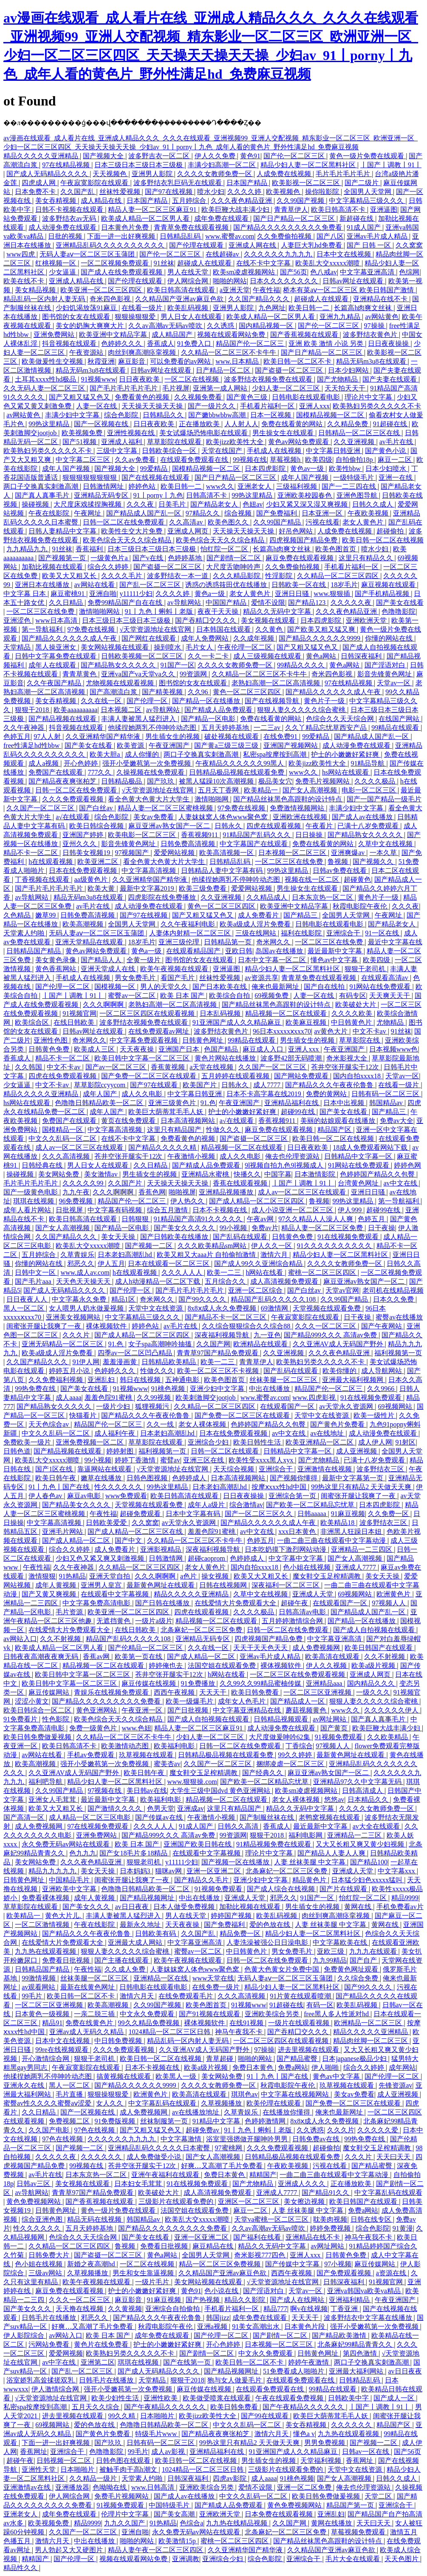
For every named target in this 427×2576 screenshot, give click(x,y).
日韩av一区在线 (366, 2451)
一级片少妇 (114, 1406)
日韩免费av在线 (316, 2139)
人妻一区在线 (97, 406)
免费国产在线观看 (56, 772)
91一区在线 (383, 933)
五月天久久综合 (96, 2407)
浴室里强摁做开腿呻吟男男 (247, 2139)
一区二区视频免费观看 (115, 263)
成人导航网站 (382, 1370)
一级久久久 (373, 1692)
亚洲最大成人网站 (136, 1942)
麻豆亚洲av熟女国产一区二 (169, 825)
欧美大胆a (106, 754)
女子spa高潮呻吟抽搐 (160, 1344)
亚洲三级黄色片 (173, 1102)
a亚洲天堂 (235, 290)
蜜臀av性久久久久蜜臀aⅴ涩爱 (48, 2103)
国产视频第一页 (63, 557)
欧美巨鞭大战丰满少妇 (236, 209)
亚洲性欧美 (161, 2398)
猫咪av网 (169, 1871)
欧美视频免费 (83, 432)
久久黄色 (269, 629)
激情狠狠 (42, 1576)
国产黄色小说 (386, 450)
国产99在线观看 (265, 2415)
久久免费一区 (389, 1513)
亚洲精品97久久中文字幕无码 (358, 1781)
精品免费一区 (241, 1933)
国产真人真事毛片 (43, 495)
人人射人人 (241, 423)
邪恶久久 (80, 1263)
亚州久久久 (80, 843)
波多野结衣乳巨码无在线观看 (178, 182)
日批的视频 (66, 236)
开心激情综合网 (46, 2058)
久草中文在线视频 (386, 843)
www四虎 (21, 254)
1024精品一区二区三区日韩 (170, 2031)
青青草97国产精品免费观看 (218, 1352)
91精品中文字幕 (217, 2121)
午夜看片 (319, 825)
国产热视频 (203, 2299)
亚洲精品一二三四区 (362, 1549)
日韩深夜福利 (362, 656)
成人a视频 (44, 763)
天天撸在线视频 (80, 2308)
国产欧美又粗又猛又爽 (322, 629)
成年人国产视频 (66, 468)
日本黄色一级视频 (43, 2013)
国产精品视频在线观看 (63, 718)
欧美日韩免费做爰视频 (38, 1737)
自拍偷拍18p (355, 459)
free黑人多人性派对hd (337, 2013)
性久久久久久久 (119, 1486)
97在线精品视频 (66, 164)
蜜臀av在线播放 (399, 1317)
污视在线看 (322, 522)
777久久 (100, 772)
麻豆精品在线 (213, 2246)
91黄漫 (403, 2228)
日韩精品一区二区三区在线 (360, 432)
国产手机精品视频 (383, 593)
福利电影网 (306, 1835)
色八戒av (323, 272)
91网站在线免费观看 (380, 986)
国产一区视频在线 (102, 423)
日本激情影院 (315, 1174)
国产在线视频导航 (273, 700)
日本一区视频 (271, 415)
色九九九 (82, 1853)
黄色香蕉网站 (56, 968)
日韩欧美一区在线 (299, 584)
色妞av (253, 504)
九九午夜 (76, 1192)
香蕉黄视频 (169, 1067)
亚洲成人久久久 (302, 2183)
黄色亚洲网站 (97, 1710)
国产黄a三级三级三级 (227, 745)
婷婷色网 (407, 1165)
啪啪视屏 (182, 1192)
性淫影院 (279, 575)
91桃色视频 (169, 1388)
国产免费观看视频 (345, 2273)
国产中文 (129, 1540)
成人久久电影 (143, 1093)
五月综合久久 (226, 1281)
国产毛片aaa (34, 1281)
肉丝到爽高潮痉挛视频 (143, 352)
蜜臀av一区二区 (132, 995)
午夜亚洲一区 (143, 1710)
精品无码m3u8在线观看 (371, 361)
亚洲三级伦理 (179, 942)
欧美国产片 (200, 1085)
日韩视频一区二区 (65, 2460)
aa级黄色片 (91, 879)
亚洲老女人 (255, 486)
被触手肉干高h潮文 (129, 2469)
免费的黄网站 (327, 1093)
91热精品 (72, 1576)
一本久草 (384, 852)
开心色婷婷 (81, 763)
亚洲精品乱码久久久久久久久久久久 (111, 245)
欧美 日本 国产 (183, 995)
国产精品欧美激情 (340, 2335)
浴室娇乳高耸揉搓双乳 (41, 2380)
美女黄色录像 (56, 959)
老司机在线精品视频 (393, 1290)
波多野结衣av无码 (70, 218)
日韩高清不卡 (207, 495)
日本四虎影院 (266, 468)
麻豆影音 (132, 361)
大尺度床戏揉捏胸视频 (88, 504)
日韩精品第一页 (228, 942)
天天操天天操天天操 (153, 406)
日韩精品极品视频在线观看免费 (237, 772)
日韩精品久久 (164, 415)
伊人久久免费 (216, 156)
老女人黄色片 (363, 522)
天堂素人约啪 (24, 933)
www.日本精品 (237, 361)
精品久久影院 (245, 2299)
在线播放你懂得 (287, 2112)
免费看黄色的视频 (143, 397)
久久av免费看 (136, 459)
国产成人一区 (394, 2398)
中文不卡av (370, 1031)
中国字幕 (277, 1174)
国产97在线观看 (154, 1085)
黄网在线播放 (332, 2523)
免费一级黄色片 (94, 1728)
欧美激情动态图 (125, 1746)
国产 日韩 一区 (370, 245)
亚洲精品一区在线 (161, 1978)
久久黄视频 (125, 2308)
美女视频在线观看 (269, 620)
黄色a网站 (322, 656)
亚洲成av (190, 1808)
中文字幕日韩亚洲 (334, 450)
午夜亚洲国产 (170, 745)
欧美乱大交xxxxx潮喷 (328, 263)
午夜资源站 (87, 352)
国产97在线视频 (169, 191)
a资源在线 (392, 2273)
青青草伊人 (291, 209)
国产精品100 (368, 1862)
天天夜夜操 (138, 1049)
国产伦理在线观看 (197, 245)
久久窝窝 (409, 245)
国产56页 (293, 272)
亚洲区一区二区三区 (249, 2201)
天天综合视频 (234, 1469)
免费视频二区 (70, 2121)
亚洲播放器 (72, 2487)
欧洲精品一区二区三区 (369, 2022)
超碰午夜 (295, 1603)
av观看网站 (39, 1987)
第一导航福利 (43, 629)
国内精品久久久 (371, 1683)
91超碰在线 (391, 423)
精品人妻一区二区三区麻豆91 (153, 209)
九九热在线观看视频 (46, 1951)
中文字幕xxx (397, 1871)
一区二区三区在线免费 (41, 611)
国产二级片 (362, 182)
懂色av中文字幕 (335, 959)
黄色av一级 (307, 468)
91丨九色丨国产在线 (59, 1486)
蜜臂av (170, 1460)
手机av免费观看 (91, 1754)
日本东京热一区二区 (323, 897)
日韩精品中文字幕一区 (359, 1156)
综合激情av (246, 1504)
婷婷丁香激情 (136, 1460)
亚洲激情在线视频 (325, 1469)
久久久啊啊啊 (104, 1004)
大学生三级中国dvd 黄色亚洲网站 (221, 1790)
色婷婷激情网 (266, 2121)
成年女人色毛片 (242, 1701)
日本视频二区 (122, 709)
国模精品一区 (63, 1129)
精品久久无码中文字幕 (278, 611)
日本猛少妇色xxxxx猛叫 (367, 1880)
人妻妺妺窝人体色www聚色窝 (224, 817)
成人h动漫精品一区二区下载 (158, 1281)
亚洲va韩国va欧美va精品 (364, 2290)
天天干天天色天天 (261, 1647)
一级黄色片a (109, 557)
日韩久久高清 (239, 1826)
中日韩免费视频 (119, 2040)
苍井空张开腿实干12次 (346, 1067)
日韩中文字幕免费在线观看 (56, 656)
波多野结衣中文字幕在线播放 (369, 2317)
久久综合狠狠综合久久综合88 (247, 1326)
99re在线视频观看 (62, 2049)
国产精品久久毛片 (202, 1880)
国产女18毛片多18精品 (134, 1853)
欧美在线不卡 (24, 281)
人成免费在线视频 (285, 173)
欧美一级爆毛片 (190, 1701)
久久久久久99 (83, 1183)
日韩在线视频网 (224, 1585)
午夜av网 (261, 1218)
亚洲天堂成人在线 (109, 968)
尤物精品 (390, 1022)
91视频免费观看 (339, 1737)
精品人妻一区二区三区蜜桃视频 (166, 808)
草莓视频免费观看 (359, 2532)
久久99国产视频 (301, 200)
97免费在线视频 (91, 629)
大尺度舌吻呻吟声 (234, 566)
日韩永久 (229, 825)
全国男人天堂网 (368, 191)
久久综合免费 (358, 1978)
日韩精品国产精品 (34, 951)
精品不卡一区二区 (31, 852)
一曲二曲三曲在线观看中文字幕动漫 (332, 1540)
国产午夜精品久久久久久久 (165, 2407)
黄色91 (250, 156)
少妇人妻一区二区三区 (287, 388)
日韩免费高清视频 (189, 843)
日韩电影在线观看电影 (307, 397)
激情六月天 (138, 1996)
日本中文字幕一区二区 (273, 959)
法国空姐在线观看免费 (222, 1665)
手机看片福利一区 (268, 406)
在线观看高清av (385, 977)
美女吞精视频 (56, 200)
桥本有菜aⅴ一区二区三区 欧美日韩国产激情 (349, 290)
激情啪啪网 (212, 799)
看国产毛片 (178, 977)
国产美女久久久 (87, 1906)
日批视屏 (70, 1210)
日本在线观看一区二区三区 (169, 1263)
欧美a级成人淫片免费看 (256, 924)
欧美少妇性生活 (116, 2398)
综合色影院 (122, 415)
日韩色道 (17, 1451)
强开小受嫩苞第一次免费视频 (147, 763)
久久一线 (161, 1424)
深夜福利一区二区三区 (286, 1585)
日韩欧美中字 (349, 2398)
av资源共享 (261, 977)
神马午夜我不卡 (239, 2031)
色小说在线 (222, 2290)
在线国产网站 (400, 718)
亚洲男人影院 (153, 173)
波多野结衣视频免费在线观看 (269, 379)
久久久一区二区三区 (326, 1326)
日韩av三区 (34, 2183)
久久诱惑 (221, 325)
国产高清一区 (24, 1817)
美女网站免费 (59, 1174)
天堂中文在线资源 (156, 1308)
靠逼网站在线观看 (105, 1469)
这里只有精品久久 (367, 557)
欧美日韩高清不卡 (339, 209)
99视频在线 (250, 459)
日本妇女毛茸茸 (139, 2183)
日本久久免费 (394, 1299)
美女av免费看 (154, 817)
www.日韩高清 (153, 2487)
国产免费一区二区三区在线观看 (149, 1076)
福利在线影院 (302, 933)
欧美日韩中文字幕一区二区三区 (142, 1058)
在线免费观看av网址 (159, 1031)
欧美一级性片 (374, 1415)
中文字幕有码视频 (116, 1210)
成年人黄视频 (56, 1585)
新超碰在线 (357, 218)
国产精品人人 (102, 959)
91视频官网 (79, 1013)
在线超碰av (223, 254)
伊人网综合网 (188, 281)
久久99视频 (154, 1397)
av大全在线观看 (377, 1826)
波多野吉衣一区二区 (159, 156)
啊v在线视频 (309, 2308)
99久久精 (122, 2415)
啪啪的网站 (230, 281)
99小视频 (234, 1227)
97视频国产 (132, 852)
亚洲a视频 (213, 2326)
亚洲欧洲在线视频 (301, 817)
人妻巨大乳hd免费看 (312, 245)
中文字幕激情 (182, 2139)
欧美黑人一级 (177, 2076)
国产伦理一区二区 (63, 986)
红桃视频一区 (56, 263)
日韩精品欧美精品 (169, 1361)
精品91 (52, 2022)
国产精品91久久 (326, 2192)
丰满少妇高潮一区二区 (222, 164)
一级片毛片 (153, 2281)
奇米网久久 (274, 942)
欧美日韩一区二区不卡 (298, 361)
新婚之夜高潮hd (91, 2264)
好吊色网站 (296, 531)
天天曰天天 (394, 2156)
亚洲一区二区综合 (256, 1290)
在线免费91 (281, 736)
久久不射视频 (61, 1638)
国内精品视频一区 (267, 325)
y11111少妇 (136, 593)
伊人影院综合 (24, 2335)
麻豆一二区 (395, 459)
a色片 (189, 1576)
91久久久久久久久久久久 (335, 1245)
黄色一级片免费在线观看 (367, 156)
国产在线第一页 (187, 2362)
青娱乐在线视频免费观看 (112, 1692)
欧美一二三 (225, 1272)
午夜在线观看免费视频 (290, 2398)
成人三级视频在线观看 (268, 656)
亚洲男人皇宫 (102, 1585)
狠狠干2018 (33, 709)
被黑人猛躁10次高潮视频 (217, 781)
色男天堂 (160, 1808)
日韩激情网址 (104, 486)
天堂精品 (17, 647)
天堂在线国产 (222, 450)
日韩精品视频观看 (282, 1719)
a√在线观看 (73, 817)
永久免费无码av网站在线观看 (66, 1844)
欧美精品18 (338, 1522)
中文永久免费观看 (148, 2013)
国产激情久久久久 (116, 1808)
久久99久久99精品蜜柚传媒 (261, 1683)
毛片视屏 (175, 388)
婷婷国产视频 (232, 1915)
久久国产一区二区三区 (41, 808)
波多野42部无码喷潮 (291, 1058)
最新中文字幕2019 (148, 888)
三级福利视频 (297, 486)
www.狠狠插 (333, 593)
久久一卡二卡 (209, 656)
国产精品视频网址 (148, 1897)
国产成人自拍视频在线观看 (374, 1629)
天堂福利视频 (321, 2460)
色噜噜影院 (399, 611)
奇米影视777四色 (260, 2255)
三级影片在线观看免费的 (177, 2201)
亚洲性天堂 (39, 2469)
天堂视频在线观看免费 (327, 1308)
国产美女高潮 (175, 2514)
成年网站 (402, 2067)
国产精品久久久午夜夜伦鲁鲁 (330, 1085)
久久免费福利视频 (56, 1379)
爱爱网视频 (66, 2353)
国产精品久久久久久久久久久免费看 (288, 227)
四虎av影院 (230, 2478)
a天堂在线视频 (212, 1067)
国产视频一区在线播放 (236, 1862)
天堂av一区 (394, 683)
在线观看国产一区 (288, 1406)
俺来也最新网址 (276, 986)
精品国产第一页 (351, 2505)
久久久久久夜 (352, 602)
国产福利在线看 (258, 2237)
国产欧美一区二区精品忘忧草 (311, 1504)
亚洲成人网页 (188, 531)
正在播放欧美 (200, 423)
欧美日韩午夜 (56, 1478)
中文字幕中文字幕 (297, 1558)
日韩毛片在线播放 (50, 2317)
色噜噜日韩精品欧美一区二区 (100, 1102)
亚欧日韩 (238, 951)
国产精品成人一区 (298, 1701)
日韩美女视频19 (87, 852)
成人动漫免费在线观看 (63, 227)
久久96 (199, 691)
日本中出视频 (344, 1102)
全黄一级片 (144, 959)
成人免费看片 (259, 915)
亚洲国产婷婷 (83, 834)
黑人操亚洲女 (56, 647)
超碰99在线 (299, 1111)
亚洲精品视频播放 (227, 1192)
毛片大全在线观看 (353, 2558)
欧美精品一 (262, 790)
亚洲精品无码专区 (102, 495)
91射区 (405, 1442)
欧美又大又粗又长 (70, 575)
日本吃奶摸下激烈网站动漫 (286, 1549)
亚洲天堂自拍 (110, 1576)
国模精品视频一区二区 (331, 415)
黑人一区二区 (24, 1308)
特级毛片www (157, 2433)
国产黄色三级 (247, 397)
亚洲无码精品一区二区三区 (63, 1344)
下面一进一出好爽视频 (122, 236)
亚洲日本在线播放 (43, 584)
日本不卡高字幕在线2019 (264, 1093)
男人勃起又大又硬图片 (70, 2549)
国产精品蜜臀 (298, 2058)
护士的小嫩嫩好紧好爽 (346, 754)
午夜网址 (88, 513)
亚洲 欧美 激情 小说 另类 (326, 343)
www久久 (220, 486)
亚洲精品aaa (325, 1683)
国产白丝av (96, 808)
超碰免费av (203, 2130)
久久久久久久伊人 (392, 1710)
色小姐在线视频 (307, 1567)
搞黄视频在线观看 (124, 2076)
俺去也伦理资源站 (293, 1156)
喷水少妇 (210, 191)
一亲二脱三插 (95, 2013)
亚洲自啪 (102, 593)
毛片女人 (200, 647)
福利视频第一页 (398, 1352)
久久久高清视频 (66, 1156)
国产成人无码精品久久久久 (48, 173)
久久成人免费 (126, 1969)
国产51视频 (80, 441)
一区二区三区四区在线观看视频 (147, 1013)
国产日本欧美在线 (220, 986)
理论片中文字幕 (369, 397)
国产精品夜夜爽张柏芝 (63, 781)
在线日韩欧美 (75, 1022)
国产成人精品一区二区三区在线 (136, 1531)
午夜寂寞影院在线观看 (95, 182)
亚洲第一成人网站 (221, 388)
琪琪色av (244, 2094)
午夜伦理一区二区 (246, 647)
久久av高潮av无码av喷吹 (166, 325)
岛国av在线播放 (279, 951)
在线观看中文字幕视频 (115, 1594)
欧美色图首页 (336, 549)
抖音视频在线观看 (70, 343)
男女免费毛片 (136, 977)
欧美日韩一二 (309, 307)
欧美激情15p (178, 2541)
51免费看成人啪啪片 (294, 2371)
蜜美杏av (167, 1763)
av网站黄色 (382, 316)
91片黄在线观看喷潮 (301, 1996)
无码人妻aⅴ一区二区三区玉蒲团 (88, 254)
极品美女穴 (275, 781)
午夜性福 (266, 290)
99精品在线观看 (396, 727)
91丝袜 (164, 263)
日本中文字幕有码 (194, 1513)
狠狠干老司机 (366, 968)
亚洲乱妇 (102, 1379)
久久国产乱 (78, 191)
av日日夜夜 (132, 1906)
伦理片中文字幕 (125, 2514)
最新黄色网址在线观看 (161, 1585)
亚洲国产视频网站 (291, 745)
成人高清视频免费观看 (285, 1281)
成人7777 (267, 1085)
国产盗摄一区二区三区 (290, 370)
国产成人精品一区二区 (77, 1540)
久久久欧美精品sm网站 (213, 1245)
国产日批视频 (188, 1710)
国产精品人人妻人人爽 (332, 1853)
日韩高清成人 (363, 1790)
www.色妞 (136, 1728)
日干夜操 (381, 1227)
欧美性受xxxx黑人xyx (262, 1460)
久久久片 (76, 1335)
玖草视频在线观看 (147, 1754)
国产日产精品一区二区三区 (295, 218)
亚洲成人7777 (356, 1567)
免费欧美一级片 (28, 1442)
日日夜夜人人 (27, 1299)
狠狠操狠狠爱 (136, 316)
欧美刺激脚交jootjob (206, 1397)
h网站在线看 (265, 1272)
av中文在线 (401, 1183)
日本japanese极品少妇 (355, 2058)
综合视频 (238, 513)
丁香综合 (299, 1746)
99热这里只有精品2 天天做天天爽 (362, 1486)
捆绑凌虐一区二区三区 (291, 1763)
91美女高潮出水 (256, 2326)
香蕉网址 (33, 2451)
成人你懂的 (143, 754)
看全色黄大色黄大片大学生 (149, 799)
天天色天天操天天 (84, 1281)
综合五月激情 (168, 1210)
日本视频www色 (393, 1049)
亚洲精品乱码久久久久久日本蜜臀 (160, 2147)
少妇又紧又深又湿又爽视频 (307, 504)
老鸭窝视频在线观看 (330, 1817)
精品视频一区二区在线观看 (286, 1013)
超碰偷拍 (390, 531)
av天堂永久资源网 (347, 1406)
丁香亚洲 (345, 2308)
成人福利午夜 (115, 1433)
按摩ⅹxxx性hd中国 (280, 1486)
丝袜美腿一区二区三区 (284, 1379)
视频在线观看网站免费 (232, 334)
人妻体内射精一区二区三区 (190, 933)
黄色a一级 (210, 593)
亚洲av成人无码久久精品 (87, 2031)
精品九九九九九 (53, 1871)
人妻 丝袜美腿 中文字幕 (310, 1862)
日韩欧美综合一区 (170, 450)
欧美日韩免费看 (255, 1692)
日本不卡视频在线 (220, 1210)
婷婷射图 (120, 1451)
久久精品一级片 (94, 2478)
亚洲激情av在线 (27, 2487)
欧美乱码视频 (188, 307)
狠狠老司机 (144, 1862)
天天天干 (213, 1692)
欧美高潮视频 (83, 924)
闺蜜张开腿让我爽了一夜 (44, 1326)
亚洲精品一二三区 (355, 1835)
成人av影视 (169, 2451)
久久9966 (381, 1388)
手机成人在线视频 (275, 450)
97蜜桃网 (229, 2147)
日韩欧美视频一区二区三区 (142, 656)
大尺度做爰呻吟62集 (280, 1737)
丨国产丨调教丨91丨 (390, 164)
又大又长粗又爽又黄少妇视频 (361, 1844)
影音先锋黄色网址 (385, 674)
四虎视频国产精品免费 (304, 540)
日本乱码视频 (221, 1013)
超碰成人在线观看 (205, 263)
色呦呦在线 (110, 2487)
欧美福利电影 (175, 1746)
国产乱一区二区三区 (150, 584)
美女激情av (101, 1174)
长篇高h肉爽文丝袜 (363, 307)
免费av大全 (396, 1120)
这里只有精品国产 (175, 1129)
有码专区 (352, 995)
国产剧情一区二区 (234, 557)
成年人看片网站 (28, 1210)
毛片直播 (70, 2094)
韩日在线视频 (141, 1379)
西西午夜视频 (175, 1692)
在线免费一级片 (216, 1987)
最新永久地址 (141, 1924)
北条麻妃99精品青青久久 (355, 2344)
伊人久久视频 (327, 1665)
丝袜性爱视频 (120, 191)
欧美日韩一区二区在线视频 (383, 540)
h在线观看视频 (51, 861)
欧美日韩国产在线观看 (379, 1647)
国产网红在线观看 (150, 638)
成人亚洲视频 (357, 1451)
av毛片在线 (397, 441)
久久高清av (186, 522)
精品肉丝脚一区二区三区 (371, 2040)
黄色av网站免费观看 (299, 441)
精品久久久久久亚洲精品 (41, 156)
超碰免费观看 (141, 1513)
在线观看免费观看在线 (195, 459)
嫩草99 (46, 915)
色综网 (409, 272)
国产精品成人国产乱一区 (144, 513)
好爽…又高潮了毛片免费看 (222, 2165)
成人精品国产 (173, 334)
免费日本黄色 (253, 2067)
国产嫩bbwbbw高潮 (217, 415)
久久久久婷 (245, 191)
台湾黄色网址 (359, 1183)
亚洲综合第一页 (293, 1495)
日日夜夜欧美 (140, 379)
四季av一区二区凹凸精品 (136, 1352)
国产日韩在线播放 (163, 1603)
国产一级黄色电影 (31, 1192)
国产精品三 (301, 915)
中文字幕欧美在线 (341, 1942)
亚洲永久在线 (24, 2085)
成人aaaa (68, 1397)
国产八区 (330, 236)
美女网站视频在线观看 (115, 647)
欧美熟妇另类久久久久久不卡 (377, 406)
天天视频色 (110, 173)
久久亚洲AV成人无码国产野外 (339, 1344)
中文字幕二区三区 (84, 459)
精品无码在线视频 (95, 2219)
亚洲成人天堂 (313, 1594)
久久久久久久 (102, 2156)
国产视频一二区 (149, 1245)
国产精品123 (307, 602)
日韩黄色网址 (203, 1040)
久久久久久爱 (378, 2130)
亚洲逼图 (383, 209)
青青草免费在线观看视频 (192, 227)
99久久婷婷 (296, 1754)
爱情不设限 (268, 602)
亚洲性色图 (51, 1040)
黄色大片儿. (63, 1915)
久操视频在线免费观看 (151, 772)
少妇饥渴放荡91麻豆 (87, 307)
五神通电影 (183, 1379)
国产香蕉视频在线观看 (305, 334)
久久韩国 (29, 1067)
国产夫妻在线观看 (390, 379)
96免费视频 (76, 1201)
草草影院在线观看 (175, 441)
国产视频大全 (104, 156)
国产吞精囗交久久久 (206, 620)
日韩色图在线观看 (124, 2460)
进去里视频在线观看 (309, 2049)
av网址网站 (330, 1719)
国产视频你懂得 (294, 1478)
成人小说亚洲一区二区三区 (293, 1210)
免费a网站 (293, 2067)
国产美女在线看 (400, 602)
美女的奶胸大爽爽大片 (90, 325)
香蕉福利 (90, 549)
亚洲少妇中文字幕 (218, 1388)
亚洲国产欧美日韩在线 (198, 1844)
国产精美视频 (163, 691)
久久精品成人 (267, 897)
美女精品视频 (36, 290)
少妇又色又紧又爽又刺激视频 (101, 1558)
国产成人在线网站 (298, 2299)
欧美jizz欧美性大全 (235, 441)
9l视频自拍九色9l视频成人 (285, 1165)
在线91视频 (247, 2022)
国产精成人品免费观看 (219, 709)
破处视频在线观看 (232, 736)
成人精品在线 (102, 200)
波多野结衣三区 (381, 1469)
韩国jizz (217, 2317)
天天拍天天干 (346, 388)
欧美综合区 (33, 1022)
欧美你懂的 (340, 1370)
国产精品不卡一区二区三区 (226, 1317)
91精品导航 (368, 763)
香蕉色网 (152, 1192)
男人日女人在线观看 (192, 316)
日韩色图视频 (148, 1478)
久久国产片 (126, 1183)
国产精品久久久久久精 (163, 1147)
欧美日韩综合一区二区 (38, 1710)
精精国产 (263, 2174)
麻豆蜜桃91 (68, 593)
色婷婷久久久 (122, 343)
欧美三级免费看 (203, 888)
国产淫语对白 (386, 665)
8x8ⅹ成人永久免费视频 (223, 1308)
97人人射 (48, 736)
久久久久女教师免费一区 (215, 173)
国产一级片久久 (212, 406)
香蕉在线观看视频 (241, 1183)
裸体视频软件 (107, 1326)
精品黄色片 (310, 1880)
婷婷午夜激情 (309, 2362)
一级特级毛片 (354, 477)
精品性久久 (21, 2567)
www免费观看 (126, 1495)
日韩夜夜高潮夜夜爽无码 (41, 1656)
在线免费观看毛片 (186, 1996)
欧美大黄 (102, 888)
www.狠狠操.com (192, 1781)
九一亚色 (267, 1335)
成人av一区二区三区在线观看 (80, 1147)
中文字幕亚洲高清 (368, 272)
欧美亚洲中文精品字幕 (114, 334)
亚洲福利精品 (350, 2299)
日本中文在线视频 (345, 254)
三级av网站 (46, 2273)
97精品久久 (203, 513)
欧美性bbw (346, 468)
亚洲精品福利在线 (292, 1102)
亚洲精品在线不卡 (381, 298)
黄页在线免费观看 (129, 1120)
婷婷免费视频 (331, 2228)
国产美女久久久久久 (185, 1227)
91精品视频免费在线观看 (274, 1844)
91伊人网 (85, 1361)
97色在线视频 (95, 2130)
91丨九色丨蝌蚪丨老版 (160, 611)
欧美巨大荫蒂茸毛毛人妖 (166, 1111)
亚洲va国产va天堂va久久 (138, 674)
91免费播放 (199, 1683)
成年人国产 (101, 1093)
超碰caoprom (207, 1558)
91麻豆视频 (348, 1513)
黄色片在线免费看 (102, 2344)
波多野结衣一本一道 (178, 575)
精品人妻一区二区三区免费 (323, 1227)
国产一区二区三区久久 (259, 1513)
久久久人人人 (182, 1272)
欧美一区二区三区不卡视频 (218, 1370)
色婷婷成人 (190, 1478)
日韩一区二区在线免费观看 (124, 522)
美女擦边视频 (305, 2201)
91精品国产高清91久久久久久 (199, 1218)
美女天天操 (119, 1236)
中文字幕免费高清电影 (97, 1603)
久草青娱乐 (77, 1254)
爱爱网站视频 (175, 852)
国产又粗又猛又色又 (80, 397)
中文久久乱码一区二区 (63, 1138)
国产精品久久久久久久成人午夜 (70, 638)
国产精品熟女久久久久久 (119, 665)
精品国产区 (335, 1129)
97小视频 (337, 2264)
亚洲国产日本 (179, 1049)
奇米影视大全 (347, 1058)
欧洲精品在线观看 (261, 1344)
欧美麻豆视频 (307, 1022)
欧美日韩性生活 (258, 1442)
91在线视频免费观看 (348, 1236)
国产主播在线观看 (122, 1960)
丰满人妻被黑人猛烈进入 (139, 718)
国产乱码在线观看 (241, 1236)
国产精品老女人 (215, 504)
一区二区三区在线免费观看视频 (298, 1674)
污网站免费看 (49, 2344)
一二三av (268, 727)
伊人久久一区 (272, 1245)
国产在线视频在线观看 (156, 477)
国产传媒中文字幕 (293, 2264)
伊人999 (350, 1210)
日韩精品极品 (122, 781)
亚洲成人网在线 (253, 245)
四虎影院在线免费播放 (163, 897)
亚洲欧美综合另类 (273, 2013)
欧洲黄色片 (394, 1594)
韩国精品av (386, 1102)
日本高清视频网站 (189, 1120)
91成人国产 (364, 227)
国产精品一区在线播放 (207, 700)
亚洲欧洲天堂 (367, 620)
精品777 (275, 2308)
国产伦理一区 (148, 700)
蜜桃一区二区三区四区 (323, 1272)
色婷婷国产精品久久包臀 (378, 1174)
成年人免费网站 (205, 638)
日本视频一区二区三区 (293, 852)
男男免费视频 (325, 2442)
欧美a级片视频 (374, 1665)
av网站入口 (20, 1638)
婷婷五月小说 (70, 1370)
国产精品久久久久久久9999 (320, 638)
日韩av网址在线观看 (353, 281)
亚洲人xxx (314, 406)
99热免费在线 (36, 1388)
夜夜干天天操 (219, 611)
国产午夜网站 (382, 1326)
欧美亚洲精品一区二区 (320, 1442)
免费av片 (265, 1227)
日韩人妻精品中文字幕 (63, 531)
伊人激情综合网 (56, 2389)
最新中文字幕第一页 (353, 1478)
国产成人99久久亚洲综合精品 (259, 1263)
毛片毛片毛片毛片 (344, 173)
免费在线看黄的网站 (292, 423)
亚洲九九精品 (341, 316)
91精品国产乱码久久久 (257, 834)
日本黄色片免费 (125, 227)
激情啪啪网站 (100, 611)
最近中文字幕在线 (395, 942)
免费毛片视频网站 (323, 781)
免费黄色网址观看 (352, 1969)
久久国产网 (213, 1344)
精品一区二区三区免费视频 (220, 2264)
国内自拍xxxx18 (357, 1076)
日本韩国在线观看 (224, 629)
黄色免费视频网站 (34, 2201)
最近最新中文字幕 (336, 951)
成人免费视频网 (317, 1647)
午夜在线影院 (49, 513)
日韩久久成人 (373, 504)
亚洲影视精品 (161, 1549)
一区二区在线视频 (192, 379)
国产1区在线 (54, 1469)
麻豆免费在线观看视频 (300, 557)
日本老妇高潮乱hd (126, 1254)
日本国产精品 (247, 182)
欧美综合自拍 (230, 995)
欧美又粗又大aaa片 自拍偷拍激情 (207, 1254)
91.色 (208, 1102)
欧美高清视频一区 (227, 852)
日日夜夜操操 (389, 343)
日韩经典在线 (43, 1165)
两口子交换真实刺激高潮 (41, 486)
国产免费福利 (277, 513)
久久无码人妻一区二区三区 (45, 388)
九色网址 (272, 307)
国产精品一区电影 (209, 718)
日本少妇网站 (349, 370)
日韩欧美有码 (156, 1933)
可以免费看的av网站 (181, 361)
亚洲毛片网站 (63, 1531)
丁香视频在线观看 (43, 879)
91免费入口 (195, 343)
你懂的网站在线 (389, 638)
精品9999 (405, 1897)
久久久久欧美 (352, 1013)
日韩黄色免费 (49, 1049)
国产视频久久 (374, 861)
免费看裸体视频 (46, 1897)
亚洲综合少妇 (209, 1442)
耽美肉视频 (330, 2219)
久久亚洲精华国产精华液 (103, 736)
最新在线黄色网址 (88, 1987)
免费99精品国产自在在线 (126, 602)
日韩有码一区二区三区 (386, 1093)
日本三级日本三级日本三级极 (139, 164)
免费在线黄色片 (90, 2022)
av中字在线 (59, 2362)
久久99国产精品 (278, 522)
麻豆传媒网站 (49, 1692)
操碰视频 (36, 504)
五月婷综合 (190, 200)
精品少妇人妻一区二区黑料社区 (308, 164)
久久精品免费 (348, 423)
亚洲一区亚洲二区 (215, 1871)
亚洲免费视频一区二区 (90, 1442)
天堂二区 (379, 2496)
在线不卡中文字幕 (264, 263)
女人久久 (110, 2103)
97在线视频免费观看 (98, 1826)
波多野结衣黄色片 (371, 334)
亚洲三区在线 (204, 1460)
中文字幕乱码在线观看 (163, 2103)
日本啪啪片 (158, 2415)
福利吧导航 (46, 1781)
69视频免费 (272, 995)
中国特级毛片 (170, 2505)
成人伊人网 (375, 1442)
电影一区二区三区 (370, 790)
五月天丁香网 (219, 790)
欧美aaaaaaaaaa (75, 709)
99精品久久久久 (301, 665)
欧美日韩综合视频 (97, 825)
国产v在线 (149, 557)
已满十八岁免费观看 (368, 825)
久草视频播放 (222, 2103)
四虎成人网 (39, 182)
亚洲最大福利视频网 (353, 1379)
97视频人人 (389, 1603)
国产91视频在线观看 (210, 2013)
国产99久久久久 (203, 1299)
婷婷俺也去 (166, 1665)
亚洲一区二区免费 (305, 2487)
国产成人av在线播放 (363, 817)
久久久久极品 (375, 781)
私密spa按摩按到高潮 (275, 754)
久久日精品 (67, 602)
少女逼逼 (63, 272)
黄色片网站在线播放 (226, 1058)
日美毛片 (172, 504)
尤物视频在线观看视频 (121, 683)
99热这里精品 (49, 423)
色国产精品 (222, 1049)
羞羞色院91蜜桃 (109, 1397)
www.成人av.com (84, 1272)
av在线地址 (327, 1433)
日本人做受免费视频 (184, 1906)
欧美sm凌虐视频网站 (245, 272)
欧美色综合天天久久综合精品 (128, 540)
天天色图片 (402, 2558)
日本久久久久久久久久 (285, 281)
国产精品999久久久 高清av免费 (331, 1335)
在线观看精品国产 (194, 951)
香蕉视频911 (200, 834)
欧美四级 (318, 459)
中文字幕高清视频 (150, 870)
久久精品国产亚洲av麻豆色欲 (180, 298)
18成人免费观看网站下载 (371, 1147)
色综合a (191, 2523)
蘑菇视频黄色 (307, 1710)
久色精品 (17, 915)
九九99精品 (330, 1960)
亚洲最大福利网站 (357, 2371)
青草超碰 (220, 2058)
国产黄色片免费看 (338, 1424)
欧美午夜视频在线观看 (175, 968)
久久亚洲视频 (355, 441)
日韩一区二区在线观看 (225, 1451)
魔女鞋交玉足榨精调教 (327, 1576)
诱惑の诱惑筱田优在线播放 (227, 584)
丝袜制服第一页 (164, 2121)
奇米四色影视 (111, 298)
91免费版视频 (115, 2121)
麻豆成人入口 (264, 1049)
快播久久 (247, 1174)
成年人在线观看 (53, 665)
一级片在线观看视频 (299, 2022)
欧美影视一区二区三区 (307, 182)
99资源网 (194, 674)
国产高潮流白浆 (114, 691)
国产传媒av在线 (159, 1817)
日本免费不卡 (36, 191)
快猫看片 (83, 1415)
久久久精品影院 (237, 575)
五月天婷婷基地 (226, 727)
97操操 (375, 325)
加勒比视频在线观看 (53, 566)
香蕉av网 (97, 1656)
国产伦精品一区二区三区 (146, 1647)
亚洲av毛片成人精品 (378, 236)
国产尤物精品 (338, 379)
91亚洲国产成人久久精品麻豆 (237, 1022)
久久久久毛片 (122, 575)
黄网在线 (358, 1906)
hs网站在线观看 (346, 772)
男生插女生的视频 (173, 736)
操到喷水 (168, 647)
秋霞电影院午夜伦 (361, 906)
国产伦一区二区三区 (294, 156)
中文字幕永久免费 (80, 1299)
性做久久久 (224, 1129)
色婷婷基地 (186, 557)
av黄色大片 (331, 1031)
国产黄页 (334, 1728)
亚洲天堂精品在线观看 (90, 942)
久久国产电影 (49, 2130)
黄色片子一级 (325, 700)
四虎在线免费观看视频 (63, 1076)
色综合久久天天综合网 (341, 718)
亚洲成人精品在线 (77, 281)
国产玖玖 (161, 781)
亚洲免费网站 (55, 334)
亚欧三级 (331, 1951)
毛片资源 (70, 1612)
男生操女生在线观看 (283, 432)
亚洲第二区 (98, 2362)
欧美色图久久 (229, 522)
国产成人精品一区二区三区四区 (257, 1201)
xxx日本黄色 (297, 1531)
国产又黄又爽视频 (50, 1594)
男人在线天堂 (188, 272)
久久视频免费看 (198, 397)
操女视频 (215, 1576)
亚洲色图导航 (358, 495)
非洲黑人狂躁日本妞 (351, 1531)
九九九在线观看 (374, 1951)
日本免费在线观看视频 (279, 2514)
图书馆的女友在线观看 (77, 316)
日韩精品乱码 (181, 236)
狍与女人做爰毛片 (235, 2380)
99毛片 (33, 1996)
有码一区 (320, 2005)
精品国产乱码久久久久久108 (274, 1299)
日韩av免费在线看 (340, 870)
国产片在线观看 (344, 1888)
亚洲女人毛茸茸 (53, 1799)
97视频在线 (105, 1790)
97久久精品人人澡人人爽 (316, 1218)
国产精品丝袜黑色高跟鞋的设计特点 (288, 799)
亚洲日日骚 (293, 593)
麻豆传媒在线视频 (150, 1683)
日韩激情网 (166, 1558)
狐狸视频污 (153, 1406)
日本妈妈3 (136, 1871)
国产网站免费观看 (302, 1076)
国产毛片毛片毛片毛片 (124, 388)
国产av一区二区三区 (116, 1067)
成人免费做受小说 (155, 2156)
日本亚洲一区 (323, 513)
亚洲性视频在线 (131, 432)
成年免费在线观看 (222, 218)
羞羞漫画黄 (121, 1361)
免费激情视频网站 (298, 808)
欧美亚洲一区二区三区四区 (102, 290)
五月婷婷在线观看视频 (236, 1076)
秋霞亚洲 (101, 361)
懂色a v (304, 2433)
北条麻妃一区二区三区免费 (202, 1629)
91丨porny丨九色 (158, 495)
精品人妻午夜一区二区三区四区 (156, 2549)
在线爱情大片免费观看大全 (236, 1603)
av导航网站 (185, 602)
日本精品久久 (369, 1799)
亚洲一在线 (396, 477)
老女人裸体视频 (203, 1424)
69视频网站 (396, 1406)
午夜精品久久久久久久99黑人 (240, 763)
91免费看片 (21, 1719)
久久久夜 (141, 504)
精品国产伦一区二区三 (251, 343)
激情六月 (274, 1254)
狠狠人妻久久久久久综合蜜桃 (302, 709)
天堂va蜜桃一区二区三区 (272, 2219)
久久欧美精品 (388, 1737)
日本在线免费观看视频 (84, 870)
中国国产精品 (227, 602)
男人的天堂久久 (164, 986)
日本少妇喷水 (386, 468)
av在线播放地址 (196, 2112)
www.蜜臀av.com (229, 236)
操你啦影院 (323, 191)
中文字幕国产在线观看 (254, 843)
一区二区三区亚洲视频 (318, 1692)
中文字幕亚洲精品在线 (248, 1710)
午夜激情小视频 (192, 1156)
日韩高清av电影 (303, 1612)
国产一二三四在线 (350, 486)
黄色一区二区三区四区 (248, 691)
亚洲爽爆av (348, 852)
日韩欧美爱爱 (107, 1522)
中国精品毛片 (70, 1880)
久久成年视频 (254, 638)
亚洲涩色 (17, 620)
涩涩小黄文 (32, 1701)
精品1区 (124, 1299)
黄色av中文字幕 (337, 2076)
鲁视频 (339, 861)
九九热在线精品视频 (237, 2523)
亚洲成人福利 (122, 441)
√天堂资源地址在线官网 (156, 629)
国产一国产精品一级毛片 (384, 799)
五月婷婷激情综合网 (293, 1620)
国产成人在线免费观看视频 (122, 272)
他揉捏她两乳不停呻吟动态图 (153, 727)
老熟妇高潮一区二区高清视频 (277, 683)
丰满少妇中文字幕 (73, 415)
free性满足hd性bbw (32, 745)
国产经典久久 (263, 1772)
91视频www (98, 379)
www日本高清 (57, 620)
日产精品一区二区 (224, 370)
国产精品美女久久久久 (77, 1504)
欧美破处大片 (356, 1004)
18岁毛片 (344, 584)
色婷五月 (17, 736)
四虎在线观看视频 (274, 825)
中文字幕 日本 (25, 593)
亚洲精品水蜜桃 (206, 1174)
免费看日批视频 (66, 1960)
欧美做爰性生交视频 (53, 361)
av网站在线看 (95, 584)
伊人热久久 (188, 1201)
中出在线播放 (270, 1388)
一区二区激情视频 (43, 1924)
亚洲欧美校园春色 (305, 495)
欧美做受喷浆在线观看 (217, 2398)
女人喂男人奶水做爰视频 (87, 1308)
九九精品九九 (27, 549)
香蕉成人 (160, 343)
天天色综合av (49, 1424)
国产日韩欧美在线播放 (175, 1236)
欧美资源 (131, 745)
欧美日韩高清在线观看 (182, 290)
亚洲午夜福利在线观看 (166, 2174)
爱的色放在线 (270, 1924)
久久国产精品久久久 (259, 298)
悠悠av (334, 1799)
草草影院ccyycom (100, 1085)
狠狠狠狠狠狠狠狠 (90, 477)
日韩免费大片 (49, 2255)
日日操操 (309, 834)
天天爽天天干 (390, 995)
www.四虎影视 (314, 1397)
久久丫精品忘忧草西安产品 (326, 727)
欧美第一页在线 (139, 1656)
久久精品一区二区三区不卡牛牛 (229, 352)
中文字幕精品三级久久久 (367, 200)
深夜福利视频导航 (223, 1335)
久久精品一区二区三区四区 (338, 575)
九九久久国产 (125, 2523)
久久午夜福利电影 (189, 924)
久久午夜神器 (24, 727)
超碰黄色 (357, 879)
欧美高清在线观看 (333, 1656)
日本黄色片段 (305, 2326)
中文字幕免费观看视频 (144, 1040)
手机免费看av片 (400, 1906)
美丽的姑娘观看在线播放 (338, 1120)
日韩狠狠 (136, 1218)
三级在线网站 (256, 933)
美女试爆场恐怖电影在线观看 (204, 432)
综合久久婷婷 (109, 566)
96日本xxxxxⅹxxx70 (282, 1031)
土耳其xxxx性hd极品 (46, 379)
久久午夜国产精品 (55, 683)
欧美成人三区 (95, 1049)
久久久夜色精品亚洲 (242, 200)
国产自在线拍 (325, 986)
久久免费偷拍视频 (285, 236)
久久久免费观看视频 (73, 799)
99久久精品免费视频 (149, 2022)
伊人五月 (111, 1263)
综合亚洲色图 (43, 2219)
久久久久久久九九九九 (279, 254)
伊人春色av (46, 1495)
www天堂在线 (213, 1978)
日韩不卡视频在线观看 (70, 209)
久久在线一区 (102, 700)
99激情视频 (39, 1978)
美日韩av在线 (147, 1790)
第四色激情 (361, 2353)
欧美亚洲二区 (98, 861)
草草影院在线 (360, 1040)
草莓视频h (286, 459)
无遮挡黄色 (114, 1620)
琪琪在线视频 (34, 1201)
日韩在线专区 (372, 2219)
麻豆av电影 (84, 1495)
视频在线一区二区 (313, 879)
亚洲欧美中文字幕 (70, 1888)
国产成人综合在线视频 (282, 1888)
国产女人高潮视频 (311, 790)
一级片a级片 (153, 1620)
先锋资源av (395, 2085)
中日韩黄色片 (352, 1022)
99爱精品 (154, 468)
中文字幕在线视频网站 (296, 2094)
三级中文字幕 (117, 450)
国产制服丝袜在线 (268, 1817)
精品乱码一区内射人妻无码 (45, 298)
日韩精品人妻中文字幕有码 (222, 870)
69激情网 (275, 1308)
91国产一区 (178, 665)
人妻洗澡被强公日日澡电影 (268, 1942)
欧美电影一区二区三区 (143, 834)
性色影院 (56, 1719)
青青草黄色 (80, 674)
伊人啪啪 (325, 2067)
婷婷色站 (142, 486)
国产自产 (364, 1960)
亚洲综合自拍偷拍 (173, 2308)
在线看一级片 (143, 307)
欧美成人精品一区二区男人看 (146, 218)
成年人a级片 (207, 1504)
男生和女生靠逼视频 (144, 2273)
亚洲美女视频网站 (74, 1317)
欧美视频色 (284, 191)
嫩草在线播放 (102, 1478)
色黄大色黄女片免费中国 (282, 1969)
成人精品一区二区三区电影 (90, 1817)
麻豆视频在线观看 (389, 584)
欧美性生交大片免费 (132, 531)
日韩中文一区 (36, 1272)
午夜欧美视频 (369, 513)
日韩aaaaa (312, 1513)
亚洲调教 (185, 2558)
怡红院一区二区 (225, 549)
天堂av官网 (342, 1290)
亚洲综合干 (344, 933)
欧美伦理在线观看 (274, 2103)
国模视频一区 (115, 986)
